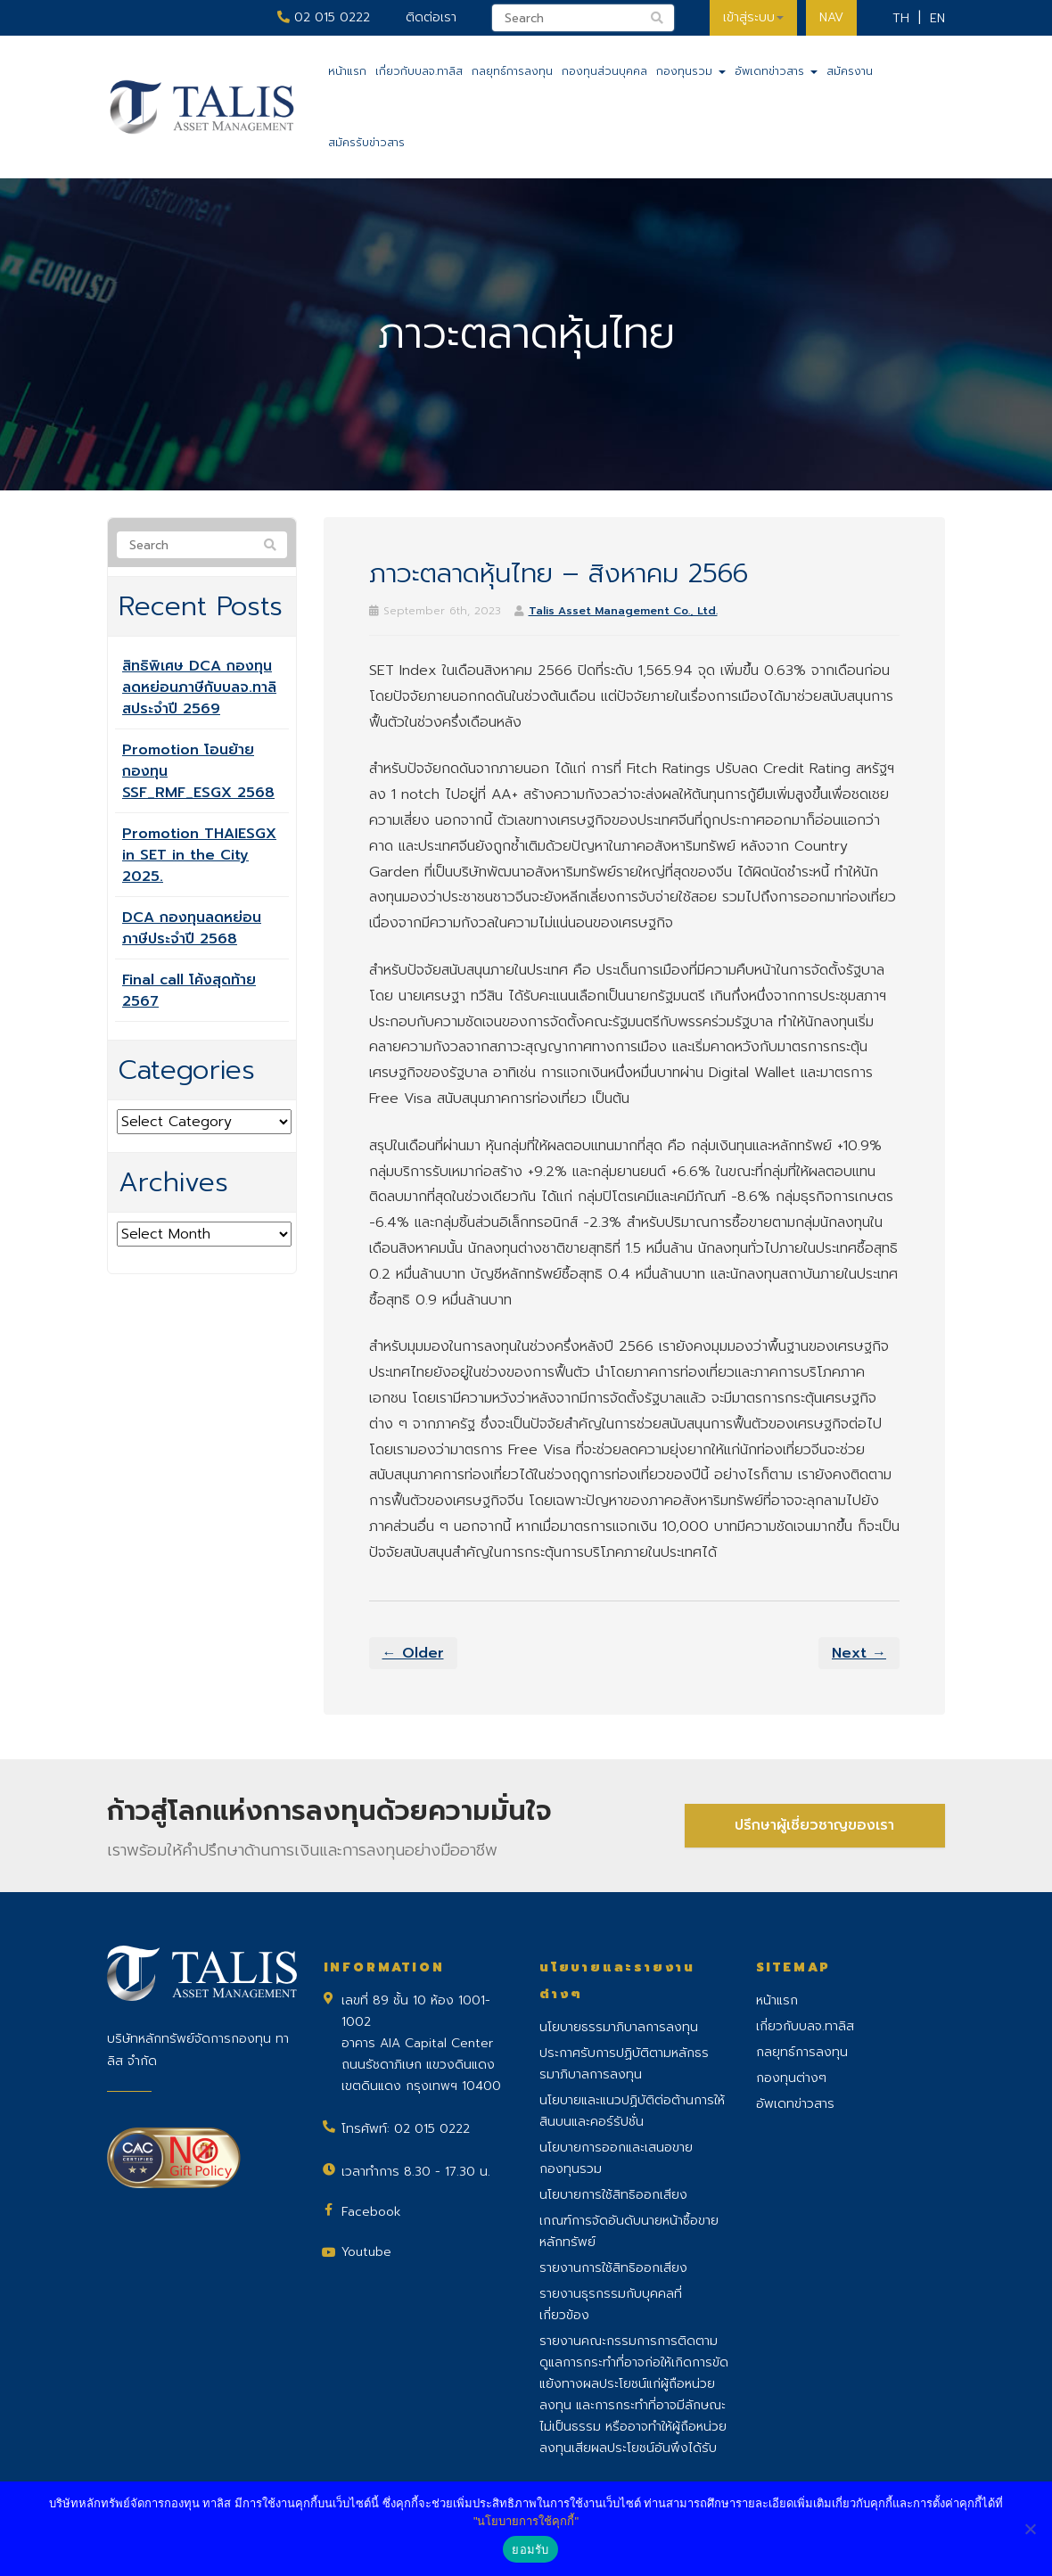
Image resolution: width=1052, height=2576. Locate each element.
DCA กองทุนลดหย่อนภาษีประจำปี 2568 (191, 928)
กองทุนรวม (691, 71)
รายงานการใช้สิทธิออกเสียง (613, 2268)
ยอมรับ (530, 2549)
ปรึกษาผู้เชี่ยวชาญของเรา (814, 1825)
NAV (831, 17)
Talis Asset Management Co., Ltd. (623, 611)
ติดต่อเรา (431, 17)
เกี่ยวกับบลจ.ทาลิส (419, 71)
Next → (859, 1653)
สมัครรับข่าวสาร (366, 143)
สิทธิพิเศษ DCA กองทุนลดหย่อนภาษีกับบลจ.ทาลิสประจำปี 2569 (199, 687)
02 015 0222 (323, 17)
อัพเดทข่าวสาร (776, 71)
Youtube (366, 2252)
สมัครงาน (849, 71)
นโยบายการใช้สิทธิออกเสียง (613, 2194)
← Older (413, 1653)
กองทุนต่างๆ (791, 2078)
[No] (1030, 2529)
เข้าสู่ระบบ (753, 17)
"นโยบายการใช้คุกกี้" (526, 2521)
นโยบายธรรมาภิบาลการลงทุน (618, 2027)
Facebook (371, 2211)
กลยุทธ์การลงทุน (512, 71)
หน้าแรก (347, 71)
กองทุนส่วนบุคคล (604, 71)
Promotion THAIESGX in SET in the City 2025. (199, 855)
